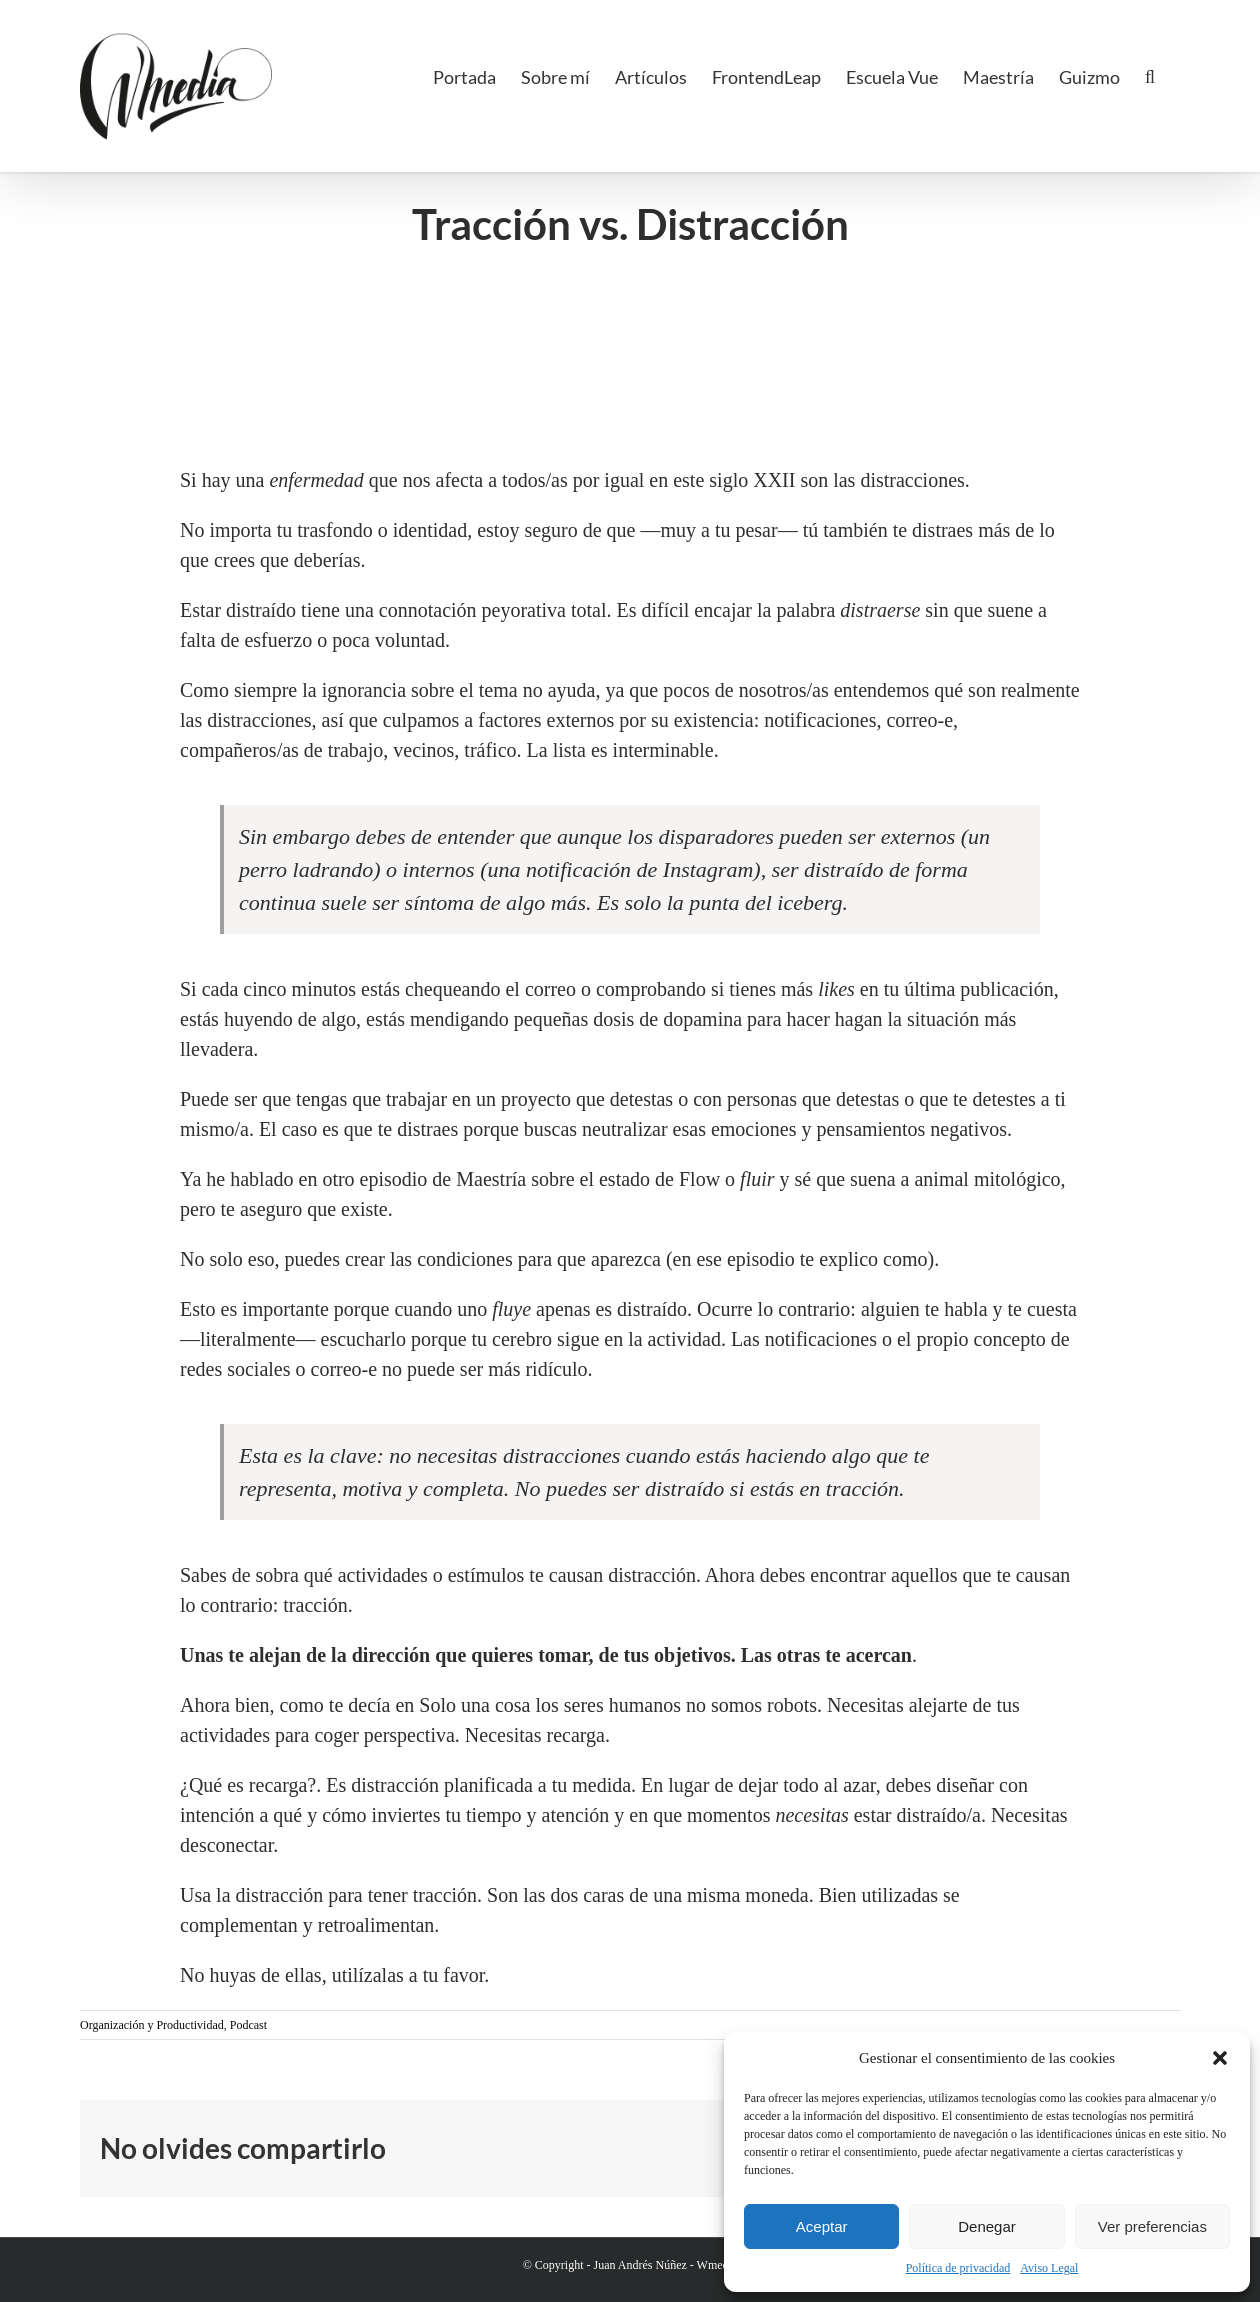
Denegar (987, 2226)
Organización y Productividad (152, 2025)
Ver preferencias (1152, 2226)
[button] (1220, 2058)
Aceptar (822, 2226)
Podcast (248, 2025)
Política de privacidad (958, 2268)
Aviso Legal (1049, 2268)
